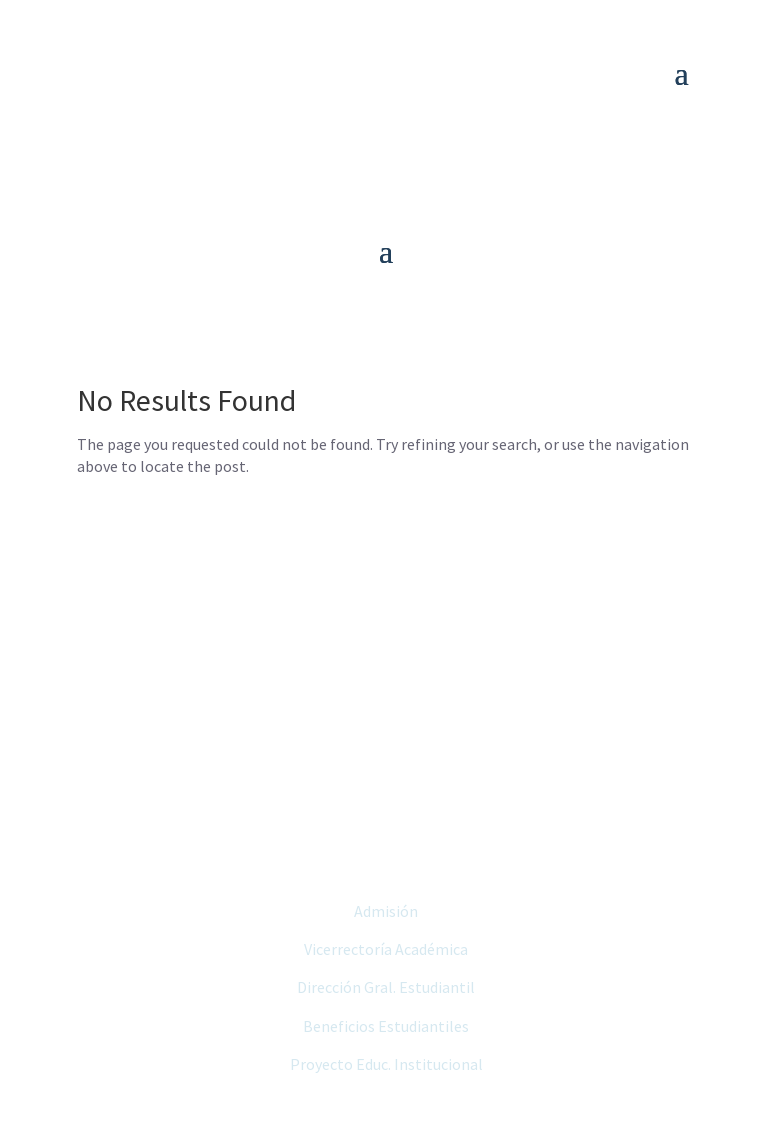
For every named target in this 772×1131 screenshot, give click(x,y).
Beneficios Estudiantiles (386, 1026)
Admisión (386, 911)
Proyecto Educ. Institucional (386, 1064)
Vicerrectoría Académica (386, 949)
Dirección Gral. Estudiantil (386, 987)
